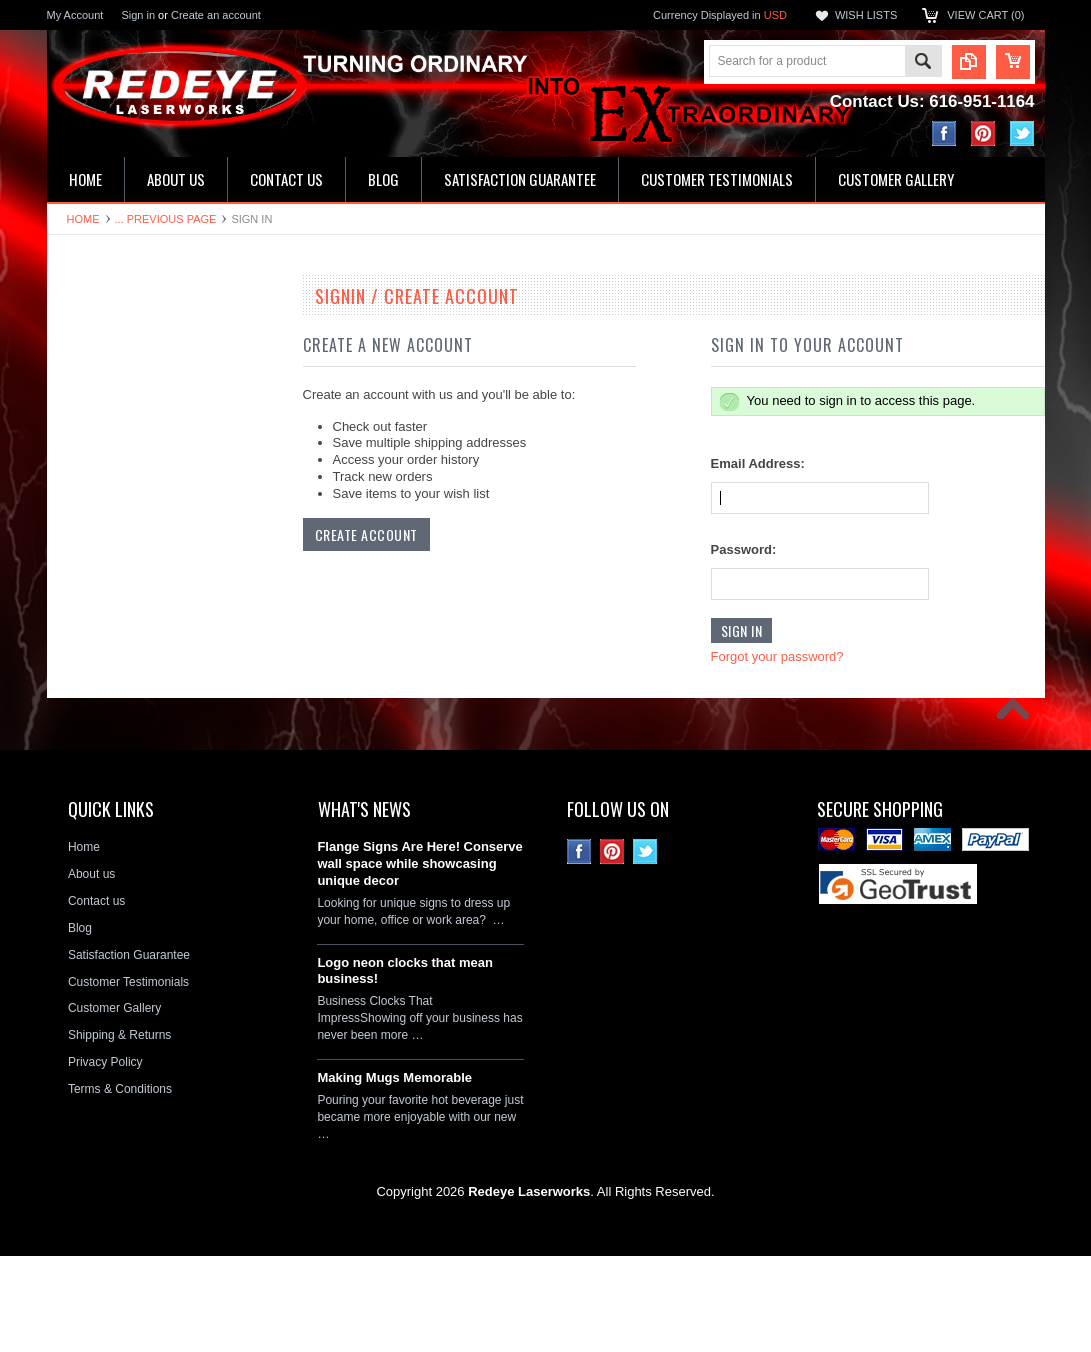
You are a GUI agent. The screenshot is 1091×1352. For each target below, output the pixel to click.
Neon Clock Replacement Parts (141, 774)
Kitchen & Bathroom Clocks (131, 436)
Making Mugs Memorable (394, 1173)
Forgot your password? (777, 656)
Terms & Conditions (120, 1185)
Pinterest (983, 133)
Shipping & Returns (119, 1131)
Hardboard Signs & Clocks (128, 503)
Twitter (1022, 133)
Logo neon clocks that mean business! (405, 1066)
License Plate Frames (116, 673)
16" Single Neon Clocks (121, 368)
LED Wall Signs (99, 402)
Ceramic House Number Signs (139, 537)
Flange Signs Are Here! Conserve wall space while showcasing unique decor (419, 959)
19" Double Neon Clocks (123, 334)
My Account (75, 15)
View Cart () (985, 15)
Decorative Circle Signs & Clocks (145, 605)
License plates (96, 639)
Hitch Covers (92, 707)
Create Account (366, 534)
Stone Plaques (97, 741)
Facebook (944, 133)
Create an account (216, 15)
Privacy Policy (105, 1158)
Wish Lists (866, 15)
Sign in (138, 15)
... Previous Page (166, 219)
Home (83, 219)
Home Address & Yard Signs (133, 469)
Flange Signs (93, 571)
